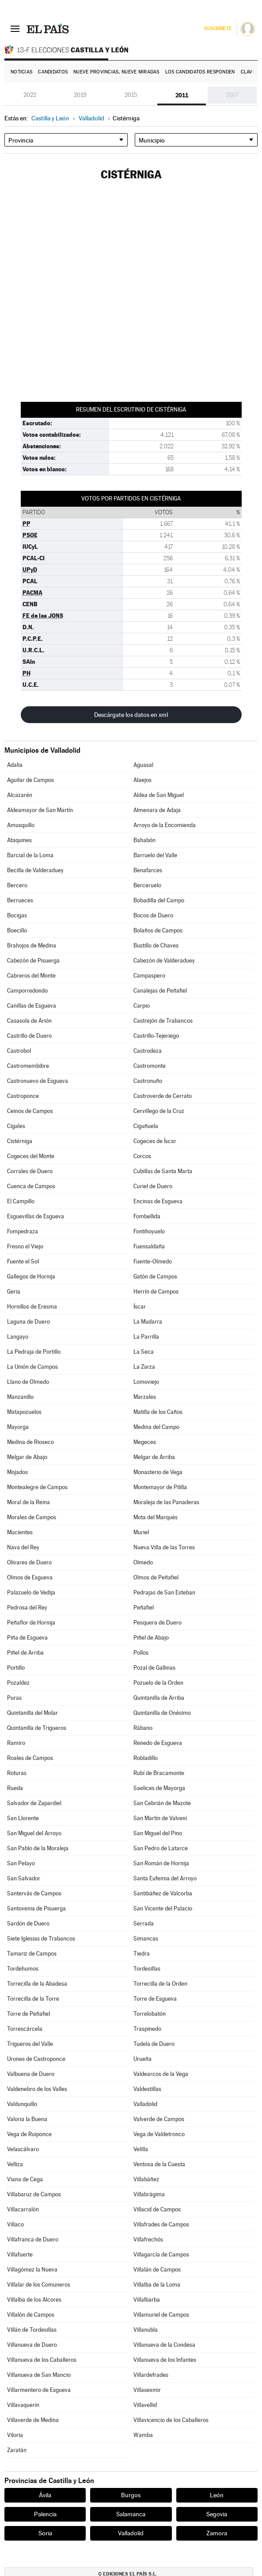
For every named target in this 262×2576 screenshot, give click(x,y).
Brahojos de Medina (31, 945)
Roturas (17, 1773)
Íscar (139, 1306)
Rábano (142, 1728)
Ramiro (16, 1743)
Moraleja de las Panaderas (166, 1502)
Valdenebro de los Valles (37, 2089)
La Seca (143, 1351)
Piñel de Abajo (151, 1637)
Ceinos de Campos (30, 1111)
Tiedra (141, 1953)
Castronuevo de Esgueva (37, 1081)
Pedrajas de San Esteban (164, 1592)
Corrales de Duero (30, 1171)
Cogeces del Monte (30, 1156)
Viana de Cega (25, 2179)
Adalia (15, 765)
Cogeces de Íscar (154, 1141)
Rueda (15, 1788)
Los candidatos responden (200, 72)
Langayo (17, 1336)
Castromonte (149, 1066)
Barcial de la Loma (30, 855)
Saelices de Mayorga (159, 1788)
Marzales (144, 1397)
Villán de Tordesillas (32, 2329)
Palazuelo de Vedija (31, 1592)
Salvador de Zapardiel (34, 1803)
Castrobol (19, 1050)
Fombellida (146, 1216)
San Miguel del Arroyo (34, 1833)
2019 (80, 95)
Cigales (16, 1126)
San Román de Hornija (161, 1863)
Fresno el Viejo (25, 1246)
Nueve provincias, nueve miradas (116, 72)
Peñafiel (143, 1607)
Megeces (144, 1442)
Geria (13, 1291)
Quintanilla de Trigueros (36, 1728)
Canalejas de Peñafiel (160, 990)
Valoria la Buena (27, 2119)
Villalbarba (146, 2299)
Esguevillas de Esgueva (35, 1216)
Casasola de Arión (29, 1020)
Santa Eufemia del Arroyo (165, 1878)
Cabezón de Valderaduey (164, 960)
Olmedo (143, 1562)
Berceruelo (147, 885)
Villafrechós (148, 2239)
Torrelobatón (149, 2013)
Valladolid (145, 2104)
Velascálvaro (23, 2149)
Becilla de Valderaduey (35, 870)
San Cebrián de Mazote (162, 1803)
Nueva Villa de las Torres (164, 1547)
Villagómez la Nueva (32, 2269)
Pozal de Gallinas (154, 1667)
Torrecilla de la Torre (33, 1998)
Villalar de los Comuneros (38, 2284)
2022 (29, 95)
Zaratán (17, 2450)
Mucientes (20, 1532)
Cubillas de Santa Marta (162, 1171)
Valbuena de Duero (30, 2074)
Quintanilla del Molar (32, 1713)
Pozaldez (18, 1682)
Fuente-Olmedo (152, 1261)
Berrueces (20, 900)
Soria (45, 2533)
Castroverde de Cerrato (162, 1096)
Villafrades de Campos (161, 2224)
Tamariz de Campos (32, 1953)
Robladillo (145, 1758)
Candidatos (53, 72)
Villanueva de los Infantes (164, 2360)
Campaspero (149, 975)
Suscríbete (217, 28)
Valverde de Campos (158, 2119)
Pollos (140, 1652)
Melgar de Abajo (27, 1457)
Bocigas (17, 915)
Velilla (140, 2149)
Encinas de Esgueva (157, 1201)
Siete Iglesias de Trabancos (41, 1938)
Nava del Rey (23, 1547)
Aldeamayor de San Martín (40, 810)
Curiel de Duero (152, 1186)
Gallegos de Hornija (31, 1276)
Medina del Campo (156, 1427)
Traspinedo (147, 2028)
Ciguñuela (145, 1126)
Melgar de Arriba (154, 1457)
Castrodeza (147, 1050)
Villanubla (145, 2329)
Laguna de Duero (28, 1321)
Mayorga (18, 1427)
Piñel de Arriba (25, 1652)
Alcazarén (19, 795)
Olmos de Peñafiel (155, 1577)
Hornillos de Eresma (32, 1306)
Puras (14, 1697)
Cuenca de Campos (31, 1186)
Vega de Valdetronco (159, 2134)
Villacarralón (23, 2209)
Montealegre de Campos (37, 1487)
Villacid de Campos (157, 2209)
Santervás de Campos (34, 1893)
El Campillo (20, 1201)
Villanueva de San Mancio (39, 2375)
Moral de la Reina (28, 1502)
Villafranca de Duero (32, 2239)
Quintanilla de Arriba (158, 1697)
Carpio (141, 1005)
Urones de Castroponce (36, 2059)
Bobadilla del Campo (158, 900)
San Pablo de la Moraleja (37, 1848)
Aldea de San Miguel (158, 795)
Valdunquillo (22, 2104)
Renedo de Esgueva (157, 1743)
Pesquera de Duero (157, 1622)
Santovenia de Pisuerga (36, 1908)
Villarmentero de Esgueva (39, 2390)
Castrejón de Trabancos (163, 1020)
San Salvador (23, 1878)
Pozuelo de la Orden (158, 1682)
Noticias (21, 72)
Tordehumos (22, 1968)
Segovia (216, 2514)
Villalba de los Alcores (34, 2299)
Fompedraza (22, 1231)
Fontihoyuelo (149, 1231)
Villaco (15, 2224)
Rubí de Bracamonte (158, 1773)
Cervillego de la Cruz (158, 1111)
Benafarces (147, 870)
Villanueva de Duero (32, 2344)
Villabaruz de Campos (34, 2194)
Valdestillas (147, 2089)
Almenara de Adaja (157, 810)
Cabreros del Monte (31, 975)
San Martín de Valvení (160, 1818)
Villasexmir (147, 2390)
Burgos (130, 2495)
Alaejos (142, 780)
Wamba (143, 2435)
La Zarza (144, 1366)
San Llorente (23, 1818)
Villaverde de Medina (33, 2420)
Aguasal (143, 765)
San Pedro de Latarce (160, 1848)
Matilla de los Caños (157, 1412)
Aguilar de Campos (30, 780)
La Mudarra (147, 1321)
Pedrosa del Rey (27, 1607)
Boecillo (17, 930)
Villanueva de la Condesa (164, 2344)
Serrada (143, 1923)
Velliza (15, 2164)
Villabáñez (146, 2179)
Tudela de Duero (154, 2044)
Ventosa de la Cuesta (159, 2164)
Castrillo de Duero (29, 1035)
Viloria (15, 2435)
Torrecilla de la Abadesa (37, 1983)
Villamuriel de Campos (161, 2314)
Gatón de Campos (155, 1276)
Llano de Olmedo (28, 1381)
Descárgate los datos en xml (131, 714)
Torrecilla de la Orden (160, 1983)
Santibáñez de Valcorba (162, 1893)
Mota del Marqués (155, 1517)
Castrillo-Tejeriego (156, 1035)
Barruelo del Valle (155, 855)
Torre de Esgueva (155, 1998)
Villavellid (145, 2405)
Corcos (142, 1156)
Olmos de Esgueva (30, 1577)
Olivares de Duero (29, 1562)
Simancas (145, 1938)
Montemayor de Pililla (160, 1487)
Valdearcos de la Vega (160, 2074)
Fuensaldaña (149, 1246)
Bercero (17, 885)
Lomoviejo (146, 1381)
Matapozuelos (24, 1412)
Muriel (141, 1532)
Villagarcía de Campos (161, 2254)
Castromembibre (28, 1066)
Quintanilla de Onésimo (162, 1713)
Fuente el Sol (23, 1261)
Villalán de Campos (157, 2269)
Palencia (45, 2514)
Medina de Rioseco (30, 1442)
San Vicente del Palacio (162, 1908)
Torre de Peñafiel (28, 2013)
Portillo (16, 1667)
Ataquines (19, 840)
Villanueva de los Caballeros (41, 2360)
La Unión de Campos (32, 1366)
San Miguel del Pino (157, 1833)
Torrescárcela (24, 2028)
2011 (181, 95)
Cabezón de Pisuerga (33, 960)
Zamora (216, 2533)
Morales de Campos (31, 1517)
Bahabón (144, 840)
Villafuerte (20, 2254)
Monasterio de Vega (157, 1472)
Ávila (45, 2495)
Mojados (17, 1472)
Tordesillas (146, 1968)
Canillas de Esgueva (31, 1005)
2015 (131, 95)
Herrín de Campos (155, 1291)
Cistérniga (19, 1141)
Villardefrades (150, 2375)
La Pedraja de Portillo (34, 1351)
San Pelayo (21, 1863)
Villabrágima (149, 2194)
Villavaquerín (23, 2405)
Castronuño (147, 1081)
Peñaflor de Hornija (31, 1622)
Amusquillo (20, 825)
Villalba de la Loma (156, 2284)
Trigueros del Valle (30, 2044)
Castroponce (23, 1096)
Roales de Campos (30, 1758)
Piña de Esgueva (27, 1637)
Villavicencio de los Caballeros (171, 2420)
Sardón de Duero (28, 1923)
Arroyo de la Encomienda (164, 825)
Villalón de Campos (30, 2314)
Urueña (142, 2059)
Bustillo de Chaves (155, 945)
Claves (249, 72)
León (217, 2495)
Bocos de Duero (153, 915)
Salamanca (130, 2514)
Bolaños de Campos (157, 930)
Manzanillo (20, 1397)
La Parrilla (146, 1336)
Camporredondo (27, 990)
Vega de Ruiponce (29, 2134)
